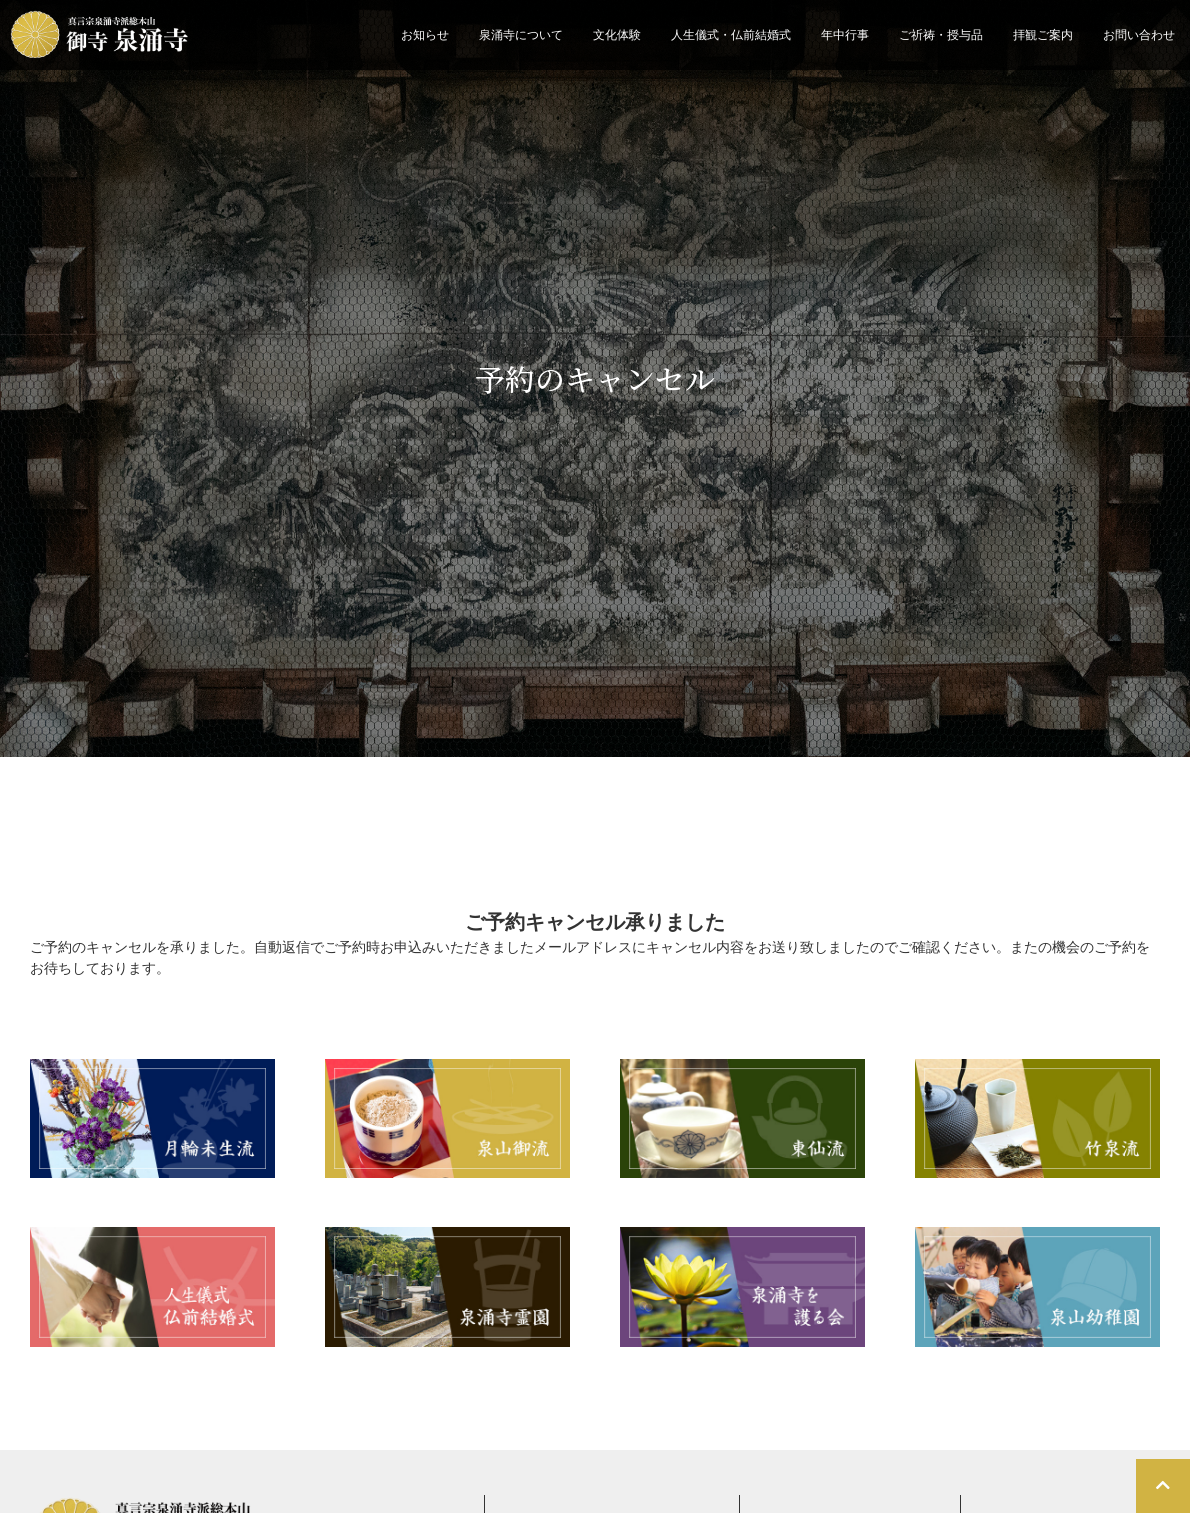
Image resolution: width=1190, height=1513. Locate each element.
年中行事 (845, 35)
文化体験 (617, 35)
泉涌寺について (521, 35)
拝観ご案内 (1043, 35)
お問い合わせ (1139, 35)
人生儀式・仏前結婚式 (731, 35)
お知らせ (425, 35)
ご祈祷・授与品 (941, 35)
